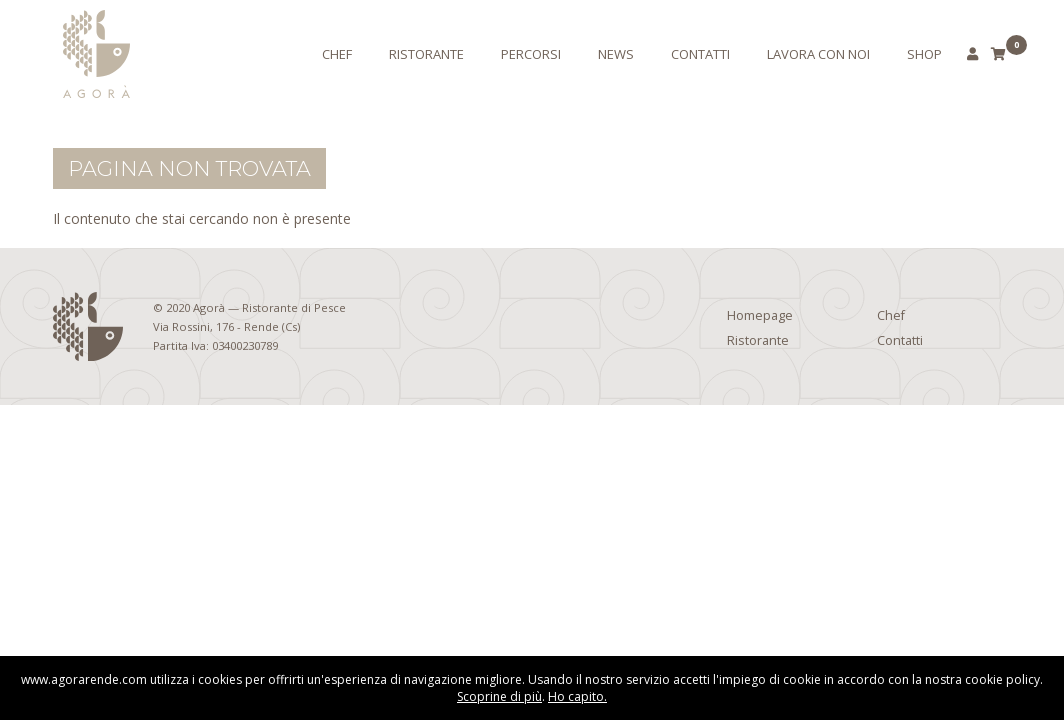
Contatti (700, 54)
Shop (924, 54)
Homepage (760, 315)
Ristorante (426, 54)
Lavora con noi (818, 54)
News (616, 54)
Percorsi (531, 54)
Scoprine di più (499, 696)
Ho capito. (577, 696)
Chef (337, 54)
